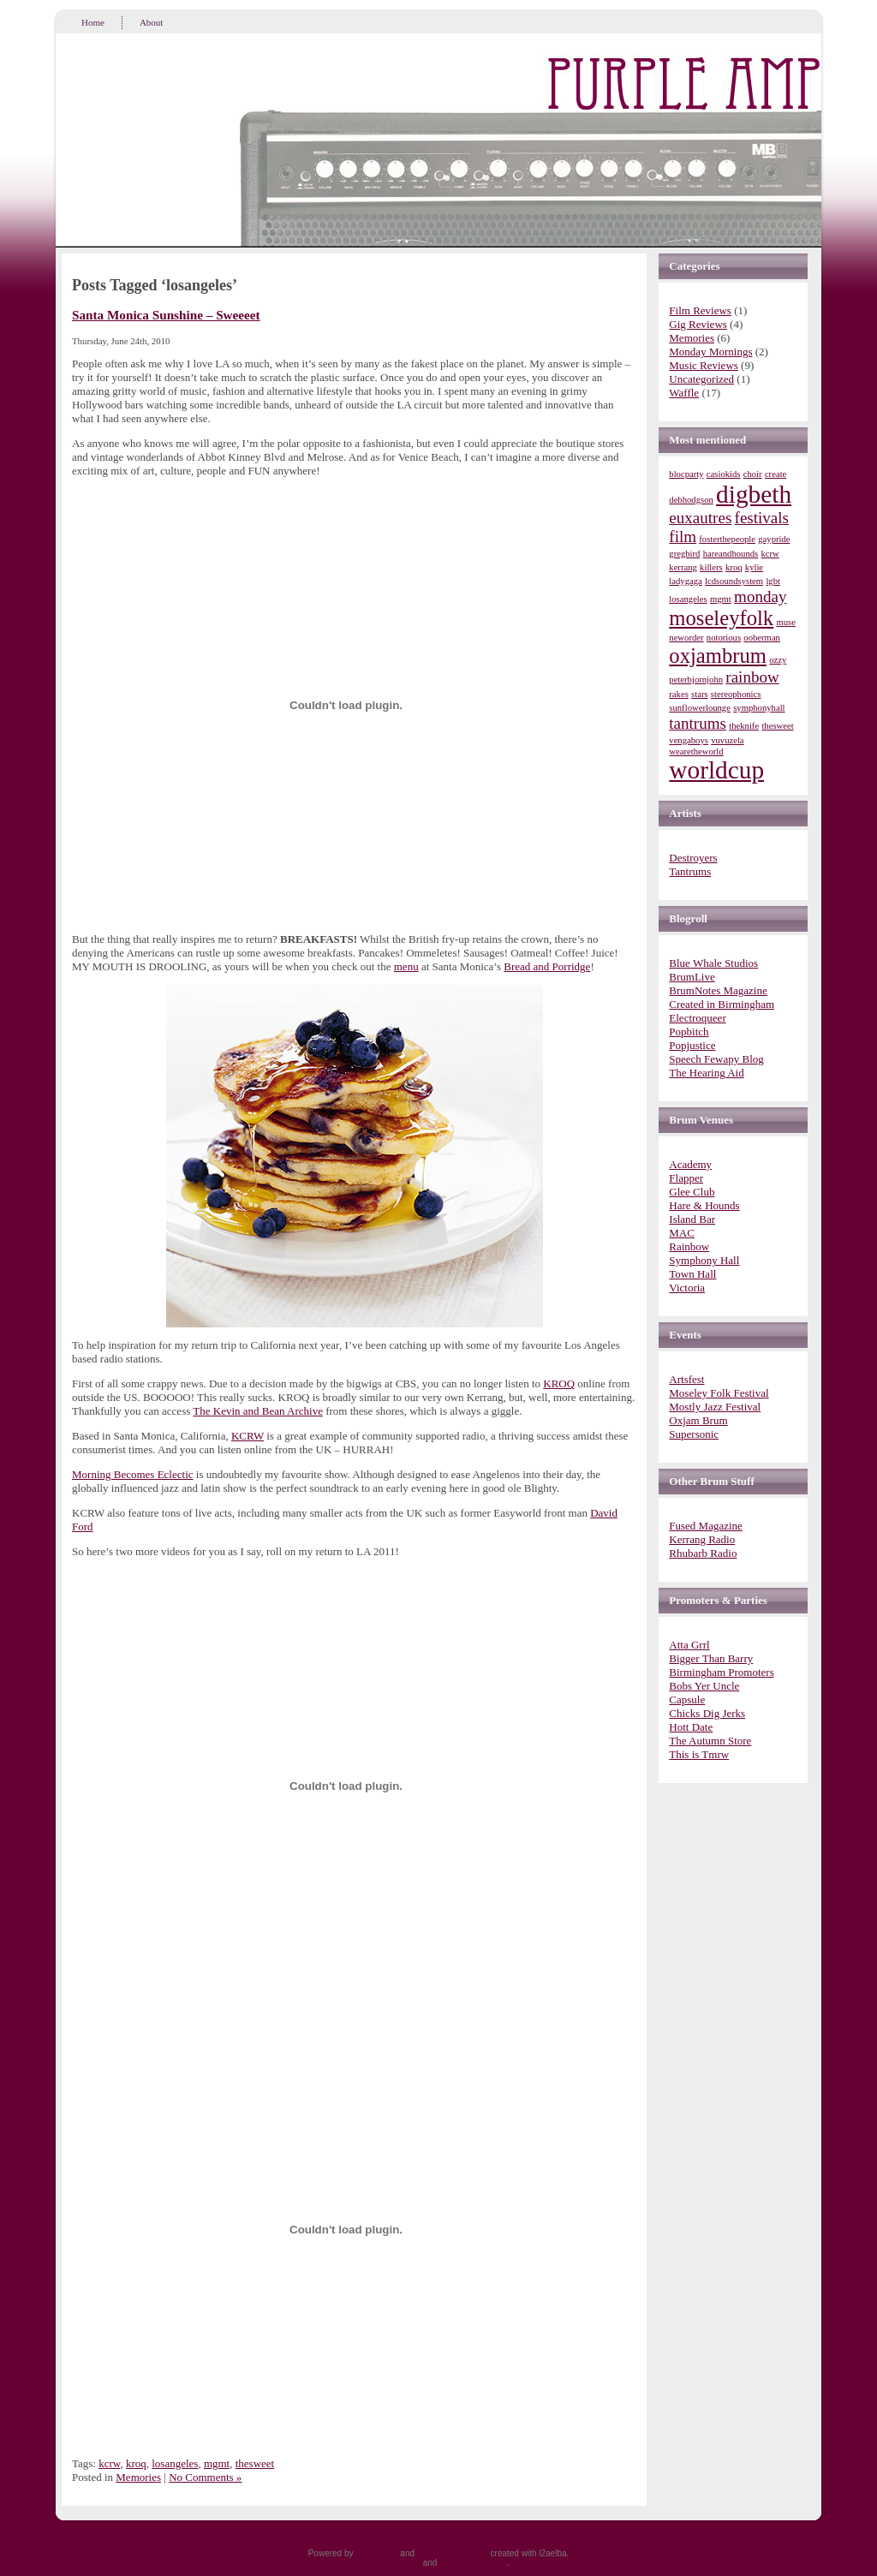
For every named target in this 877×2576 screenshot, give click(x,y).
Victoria (687, 1287)
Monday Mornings (710, 351)
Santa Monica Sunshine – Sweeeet (166, 314)
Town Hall (692, 1273)
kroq (136, 2463)
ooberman (761, 637)
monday (760, 596)
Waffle (684, 392)
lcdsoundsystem (734, 581)
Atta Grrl (689, 1644)
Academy (690, 1164)
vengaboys (688, 740)
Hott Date (691, 1726)
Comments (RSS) (472, 2562)
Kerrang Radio (702, 1539)
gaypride (774, 539)
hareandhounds (731, 553)
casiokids (724, 474)
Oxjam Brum (698, 1420)
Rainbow (689, 1246)
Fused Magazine (706, 1525)
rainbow (752, 677)
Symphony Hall (704, 1260)
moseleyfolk (721, 617)
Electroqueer (697, 1017)
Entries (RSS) (394, 2562)
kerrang (683, 567)
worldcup (716, 770)
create (775, 474)
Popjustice (692, 1045)
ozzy (777, 660)
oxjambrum (718, 655)
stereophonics (736, 694)
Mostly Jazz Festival (715, 1406)
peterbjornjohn (696, 679)
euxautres (700, 518)
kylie (754, 567)
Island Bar (692, 1219)
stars (699, 694)
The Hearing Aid (706, 1072)
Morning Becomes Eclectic (133, 1474)
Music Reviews (703, 365)
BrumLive (691, 976)
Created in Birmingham (721, 1004)
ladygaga (685, 581)
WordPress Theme (452, 2553)
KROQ (559, 1383)
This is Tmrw (699, 1754)
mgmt (217, 2463)
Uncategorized (701, 379)
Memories (138, 2477)
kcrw (109, 2463)
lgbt (773, 581)
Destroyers (693, 857)
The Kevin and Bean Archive (258, 1410)
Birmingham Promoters (721, 1672)
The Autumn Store (710, 1740)
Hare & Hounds (704, 1205)
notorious (724, 637)
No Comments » (205, 2477)
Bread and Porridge (547, 966)
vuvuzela (727, 740)
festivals (762, 518)
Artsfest (686, 1379)
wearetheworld (696, 751)
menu (406, 966)
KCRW (247, 1435)
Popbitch (688, 1031)
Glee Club (691, 1191)
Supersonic (694, 1434)
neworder (686, 637)
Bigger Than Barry (711, 1658)
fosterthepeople (727, 539)
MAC (682, 1232)
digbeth (753, 494)
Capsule (687, 1699)
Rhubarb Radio (703, 1553)
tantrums (697, 723)
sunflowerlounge (700, 708)
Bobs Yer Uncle (704, 1685)
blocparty (686, 474)
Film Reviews (700, 310)
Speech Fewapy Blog (716, 1058)
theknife (744, 725)
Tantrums (690, 871)
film (682, 537)
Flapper (686, 1178)
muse (786, 622)
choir (752, 474)
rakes (678, 694)
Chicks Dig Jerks (707, 1713)
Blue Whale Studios (713, 963)
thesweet (255, 2463)
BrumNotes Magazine (718, 990)
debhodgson (691, 499)
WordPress (376, 2553)
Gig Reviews (698, 324)
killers (711, 567)
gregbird (684, 553)
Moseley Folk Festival (718, 1392)
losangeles (175, 2463)
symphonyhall (759, 708)
